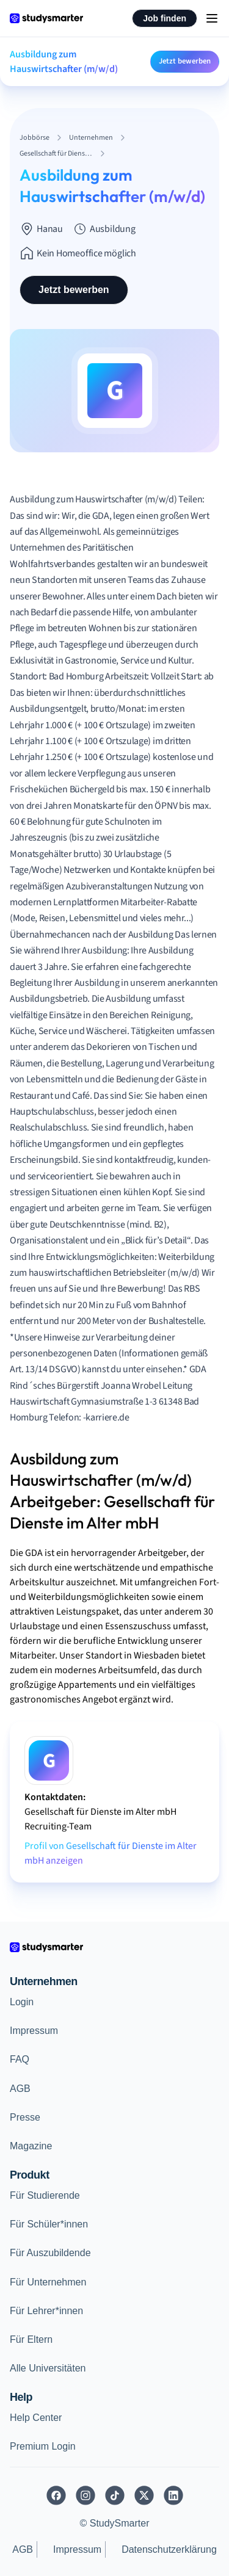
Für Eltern (31, 2339)
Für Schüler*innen (49, 2224)
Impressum (34, 2030)
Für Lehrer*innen (46, 2311)
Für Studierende (45, 2195)
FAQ (19, 2059)
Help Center (36, 2417)
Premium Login (43, 2446)
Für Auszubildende (50, 2253)
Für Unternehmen (48, 2282)
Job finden (164, 18)
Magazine (31, 2146)
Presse (25, 2117)
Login (22, 2002)
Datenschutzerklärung (169, 2549)
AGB (20, 2088)
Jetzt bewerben (185, 61)
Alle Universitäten (48, 2368)
